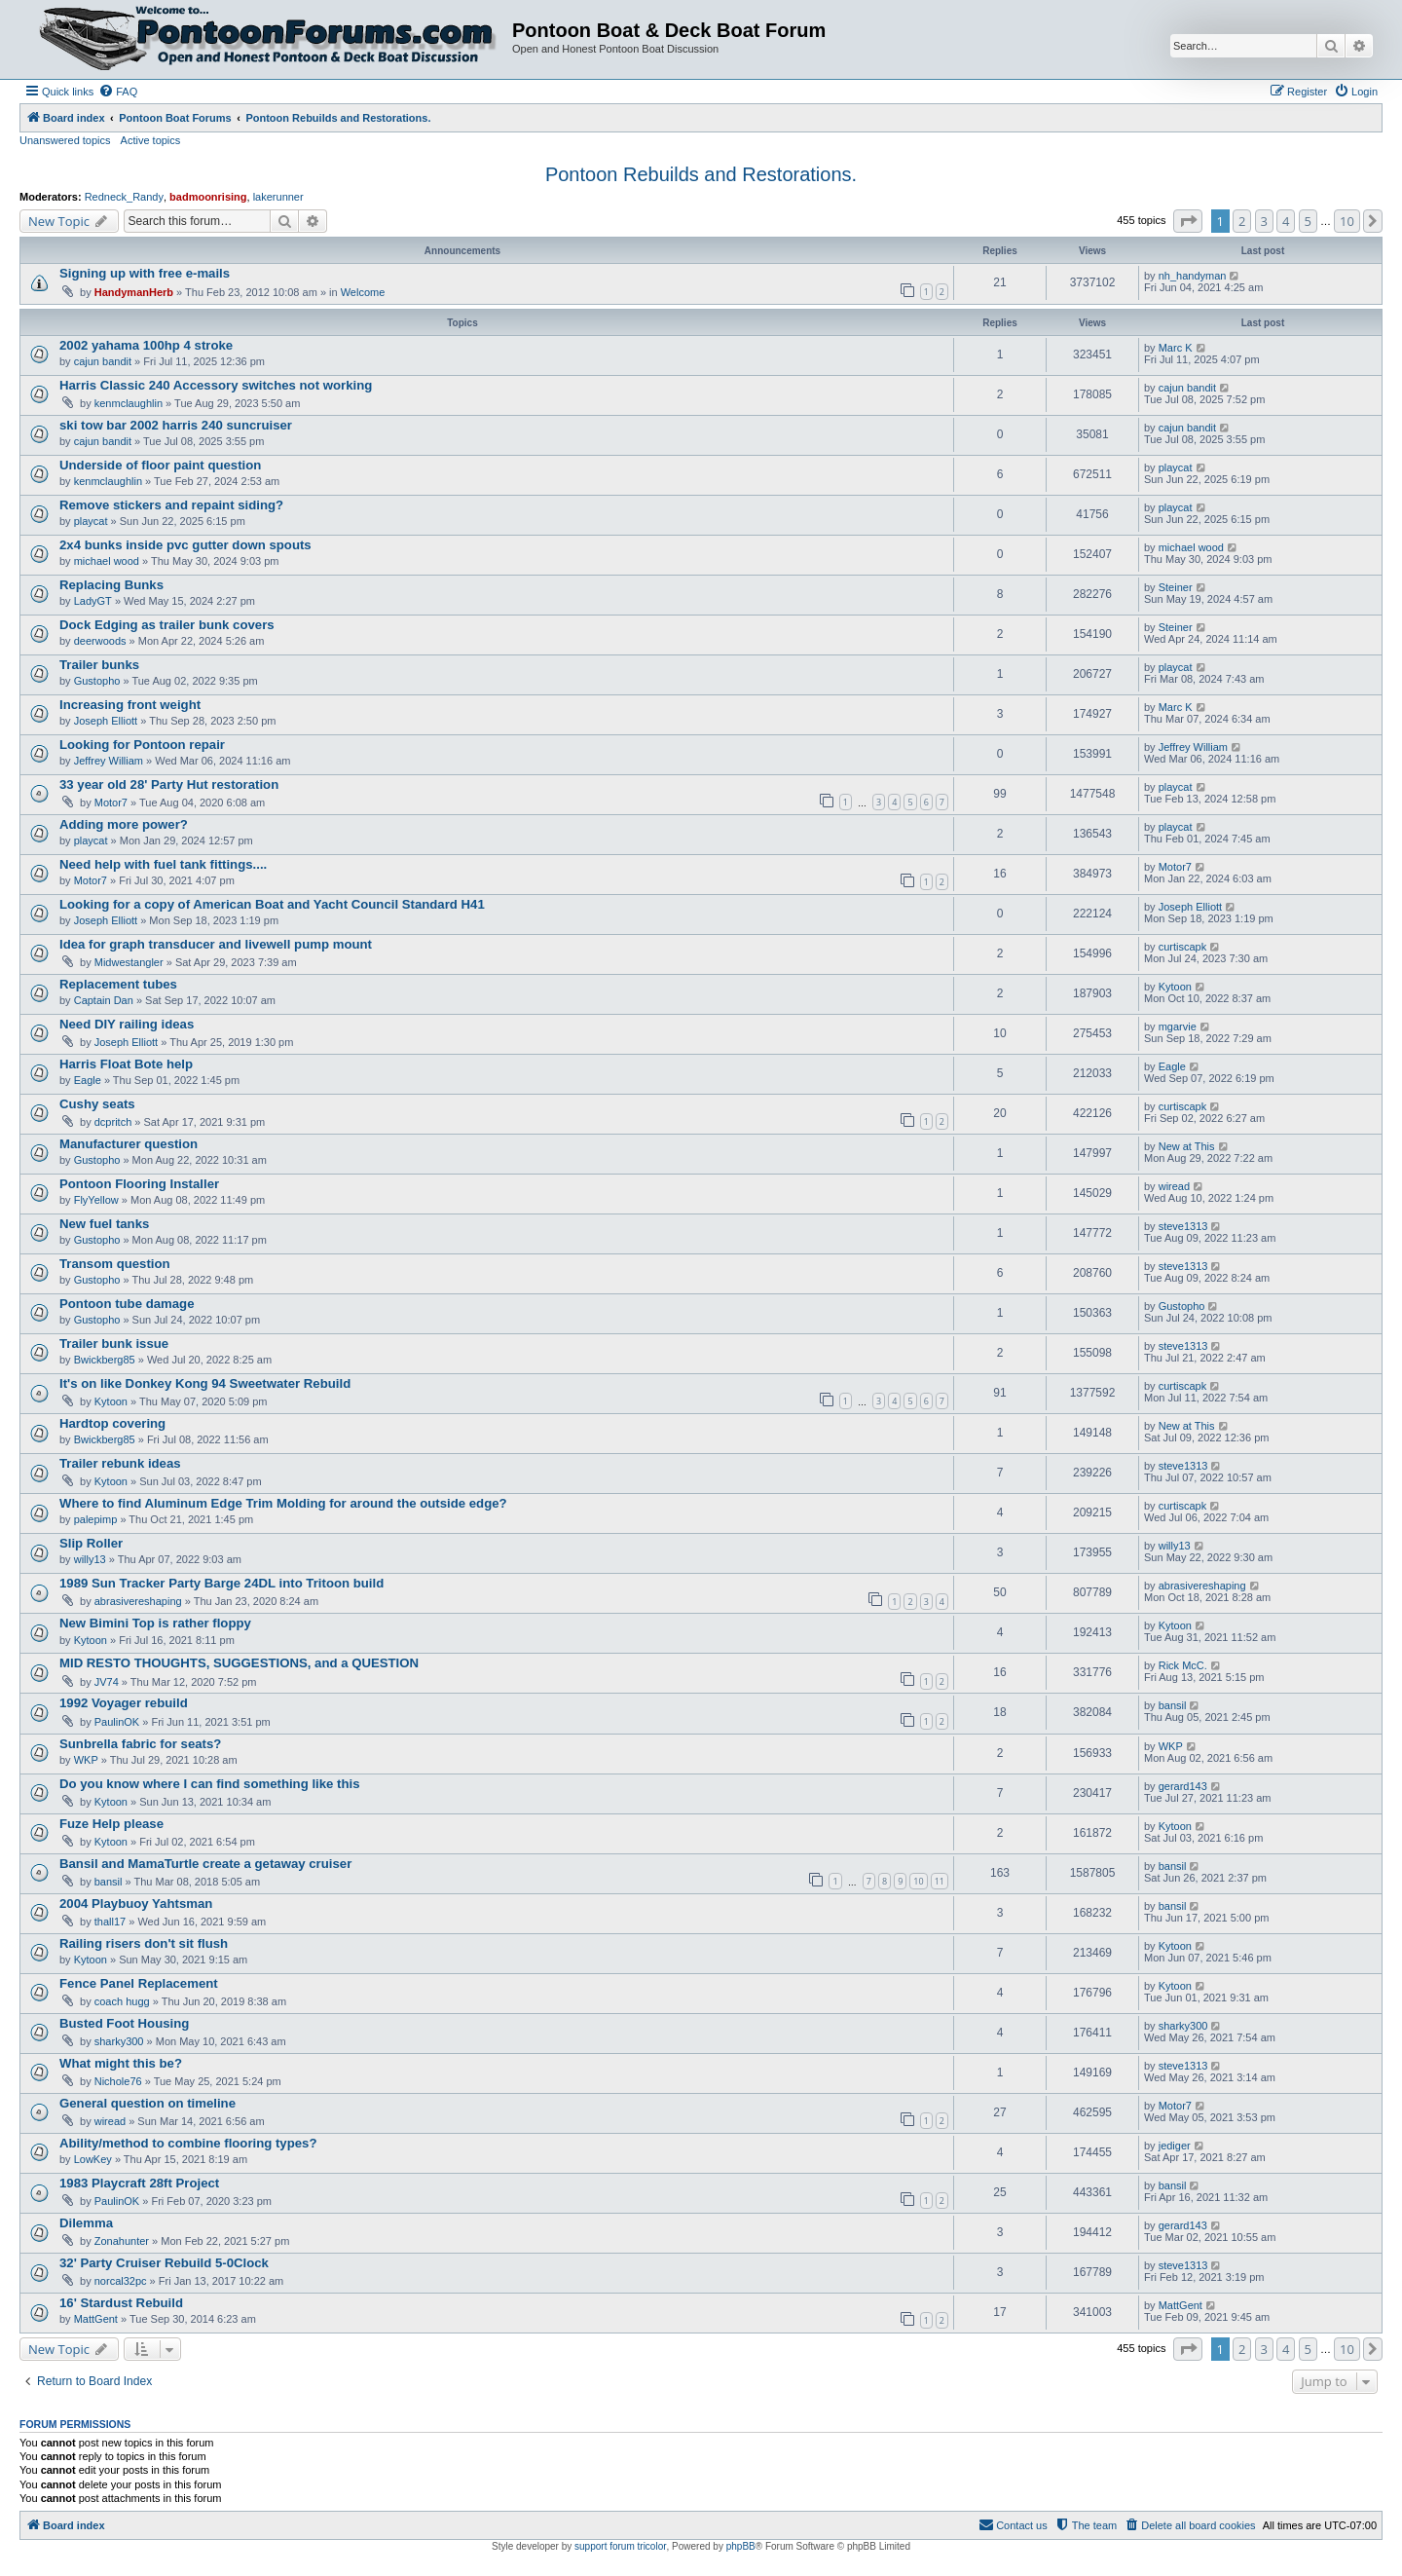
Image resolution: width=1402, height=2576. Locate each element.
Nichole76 (118, 2081)
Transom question (114, 1263)
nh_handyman (1193, 275)
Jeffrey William (108, 760)
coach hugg (122, 2001)
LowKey (93, 2159)
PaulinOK (116, 1722)
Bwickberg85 (104, 1359)
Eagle (87, 1080)
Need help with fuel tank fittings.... (163, 864)
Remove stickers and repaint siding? (171, 505)
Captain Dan (103, 1000)
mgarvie (1178, 1026)
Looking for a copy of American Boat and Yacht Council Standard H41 (272, 904)
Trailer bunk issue (113, 1343)
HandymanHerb (133, 292)
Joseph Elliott (105, 721)
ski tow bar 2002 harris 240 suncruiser (175, 425)
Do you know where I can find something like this (209, 1783)
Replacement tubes (118, 984)
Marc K (1176, 348)
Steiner (1176, 587)
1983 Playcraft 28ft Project (139, 2183)
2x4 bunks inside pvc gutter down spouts (185, 545)
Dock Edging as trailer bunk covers (167, 624)
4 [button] (1285, 221)
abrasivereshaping (138, 1601)
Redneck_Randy (124, 197)
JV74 (106, 1682)
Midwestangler (129, 962)
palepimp (96, 1519)
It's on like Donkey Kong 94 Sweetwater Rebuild (204, 1383)
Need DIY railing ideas (126, 1024)
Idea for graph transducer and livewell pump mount (215, 944)
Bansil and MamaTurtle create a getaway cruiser (205, 1863)
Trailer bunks (99, 664)
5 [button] (1308, 221)
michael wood (106, 561)
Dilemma (86, 2223)
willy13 (90, 1559)
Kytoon (1175, 986)
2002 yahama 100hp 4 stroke (146, 345)
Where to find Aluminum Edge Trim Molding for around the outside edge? (283, 1503)
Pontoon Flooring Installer (139, 1183)
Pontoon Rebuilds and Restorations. (701, 174)
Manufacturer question (128, 1144)
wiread (1174, 1186)
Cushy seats (97, 1104)
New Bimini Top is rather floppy (155, 1623)
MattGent (96, 2319)
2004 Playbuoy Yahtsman (135, 1903)
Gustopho (97, 681)
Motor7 (111, 802)
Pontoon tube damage (126, 1303)
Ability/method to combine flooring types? (187, 2143)
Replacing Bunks (111, 585)
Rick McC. (1183, 1665)
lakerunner (278, 197)
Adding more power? (123, 824)
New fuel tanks (104, 1223)
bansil (1173, 1705)
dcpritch (113, 1122)
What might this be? (120, 2063)
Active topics (151, 140)
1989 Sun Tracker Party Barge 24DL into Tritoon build (221, 1583)
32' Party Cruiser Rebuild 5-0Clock (164, 2263)
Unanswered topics (65, 140)
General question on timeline (147, 2103)
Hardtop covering (112, 1423)
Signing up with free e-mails (144, 273)
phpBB (741, 2546)
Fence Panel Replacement (138, 1983)
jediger (1175, 2145)
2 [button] (1241, 221)
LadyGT (93, 601)
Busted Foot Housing (124, 2023)
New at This (1187, 1146)
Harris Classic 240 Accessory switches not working (215, 385)
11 (939, 1881)
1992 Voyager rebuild (123, 1703)
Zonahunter (121, 2241)
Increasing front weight (130, 704)
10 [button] (1347, 221)
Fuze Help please (111, 1823)
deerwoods (100, 641)
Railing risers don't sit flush (143, 1943)
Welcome (363, 292)
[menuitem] (117, 91)
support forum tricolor (620, 2546)
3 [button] (1264, 221)
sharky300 (119, 2041)
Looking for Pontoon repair (142, 744)
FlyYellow (96, 1200)
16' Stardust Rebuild (121, 2303)
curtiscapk (1183, 946)
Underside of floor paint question (160, 465)
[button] (1187, 221)
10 (918, 1881)
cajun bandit (102, 361)
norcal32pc (120, 2281)
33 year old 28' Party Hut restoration (168, 784)
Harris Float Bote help (126, 1064)
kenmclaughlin (128, 403)
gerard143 (1183, 1786)
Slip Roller (91, 1543)
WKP (86, 1760)
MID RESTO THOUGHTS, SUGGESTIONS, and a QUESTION (239, 1663)
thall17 (110, 1921)
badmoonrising (207, 197)
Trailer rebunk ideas (120, 1463)
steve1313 (1183, 1226)
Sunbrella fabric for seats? (140, 1743)
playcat (1176, 467)
